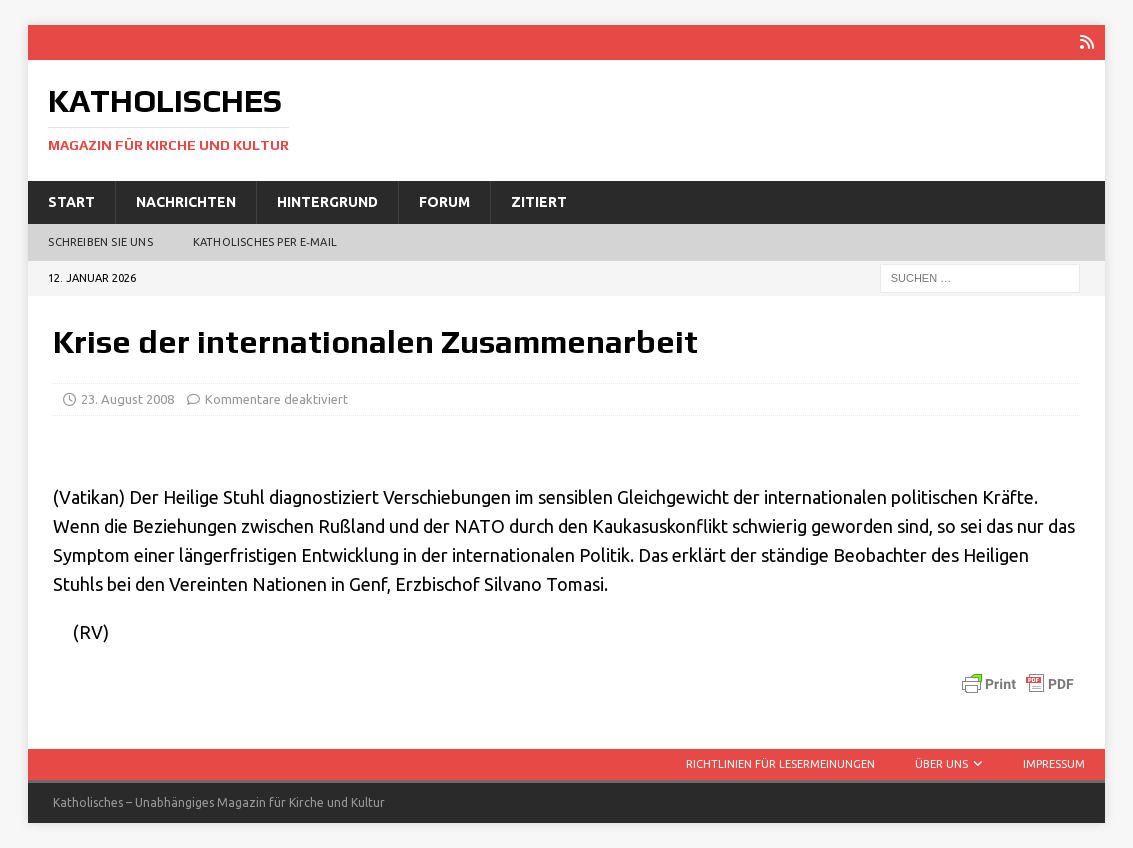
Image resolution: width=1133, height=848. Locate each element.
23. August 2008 (127, 399)
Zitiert (539, 202)
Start (71, 202)
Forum (444, 202)
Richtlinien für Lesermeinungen (780, 764)
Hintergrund (327, 202)
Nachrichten (186, 202)
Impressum (1054, 764)
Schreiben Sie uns (100, 242)
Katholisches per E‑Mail (265, 242)
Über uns (941, 764)
